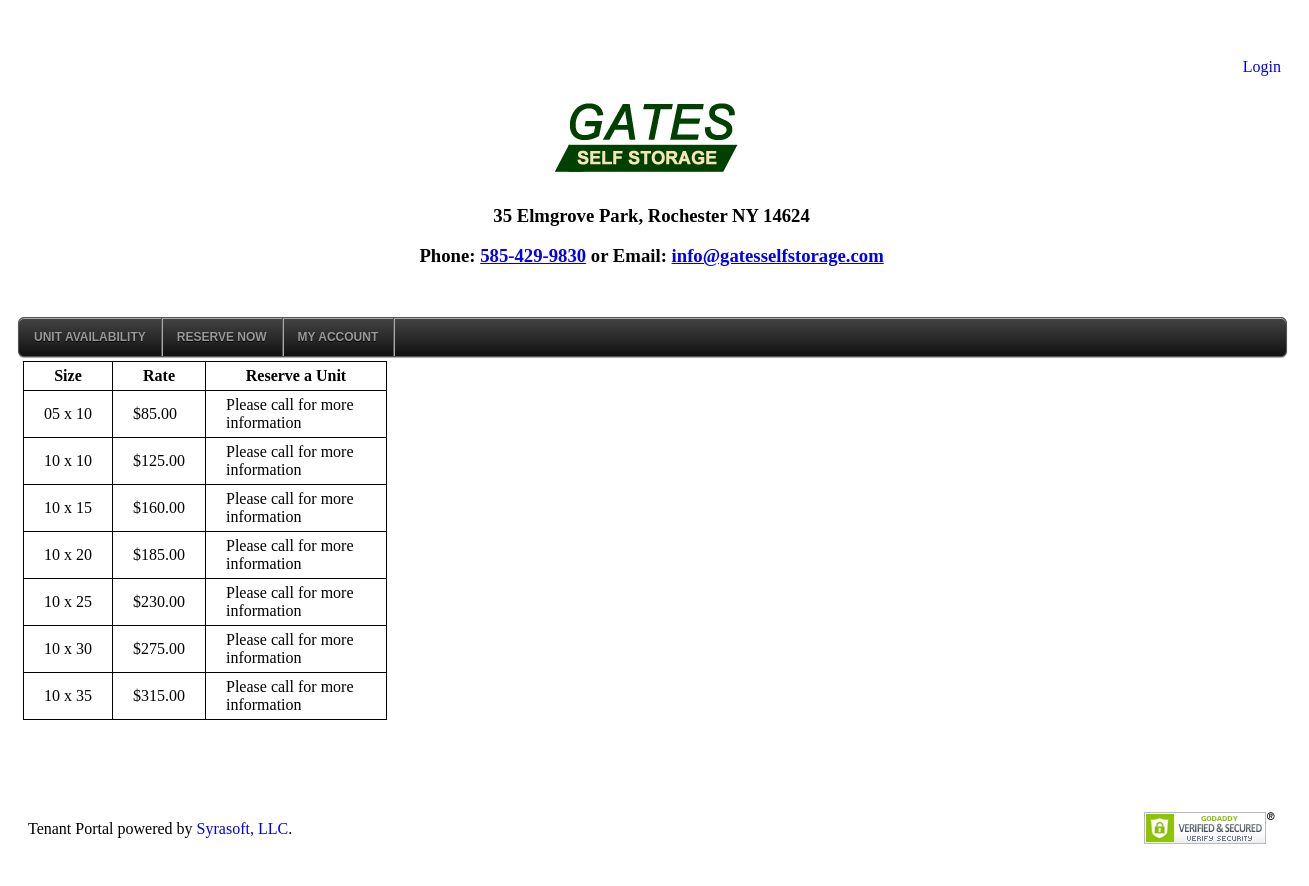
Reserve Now (222, 337)
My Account (338, 337)
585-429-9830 (533, 255)
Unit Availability (90, 337)
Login (1262, 66)
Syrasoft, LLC (243, 828)
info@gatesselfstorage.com (778, 255)
